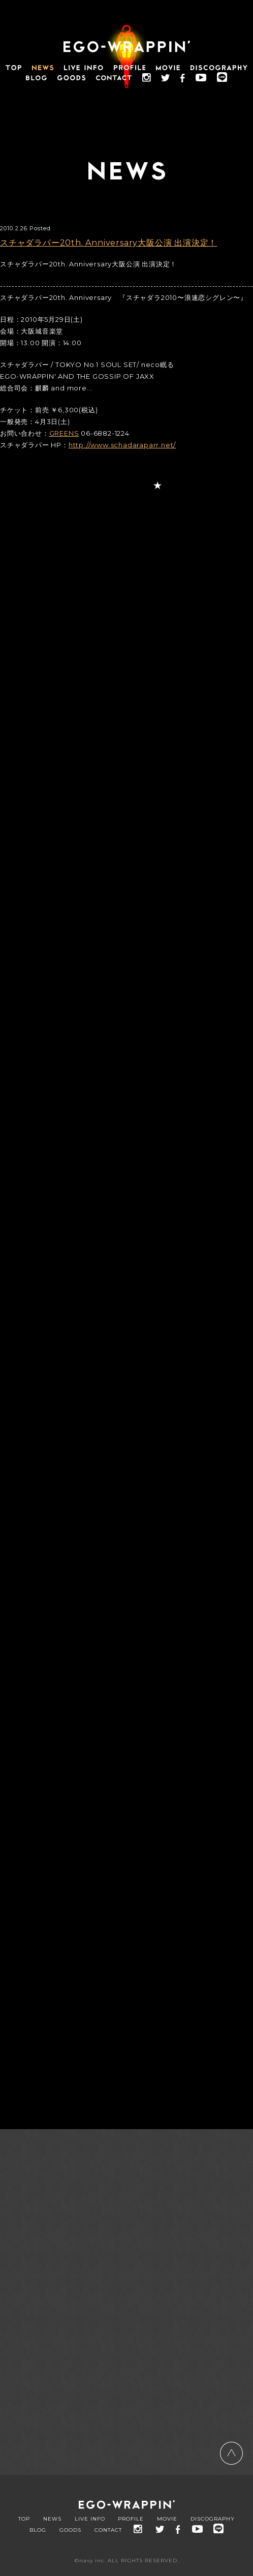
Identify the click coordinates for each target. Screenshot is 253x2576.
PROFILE (131, 2519)
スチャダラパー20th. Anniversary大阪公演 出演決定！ (108, 243)
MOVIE (167, 2519)
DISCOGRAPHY (213, 2519)
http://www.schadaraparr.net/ (122, 445)
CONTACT (108, 2530)
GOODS (70, 2530)
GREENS (64, 433)
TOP (24, 2519)
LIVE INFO (90, 2519)
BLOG (37, 2530)
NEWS (52, 2519)
